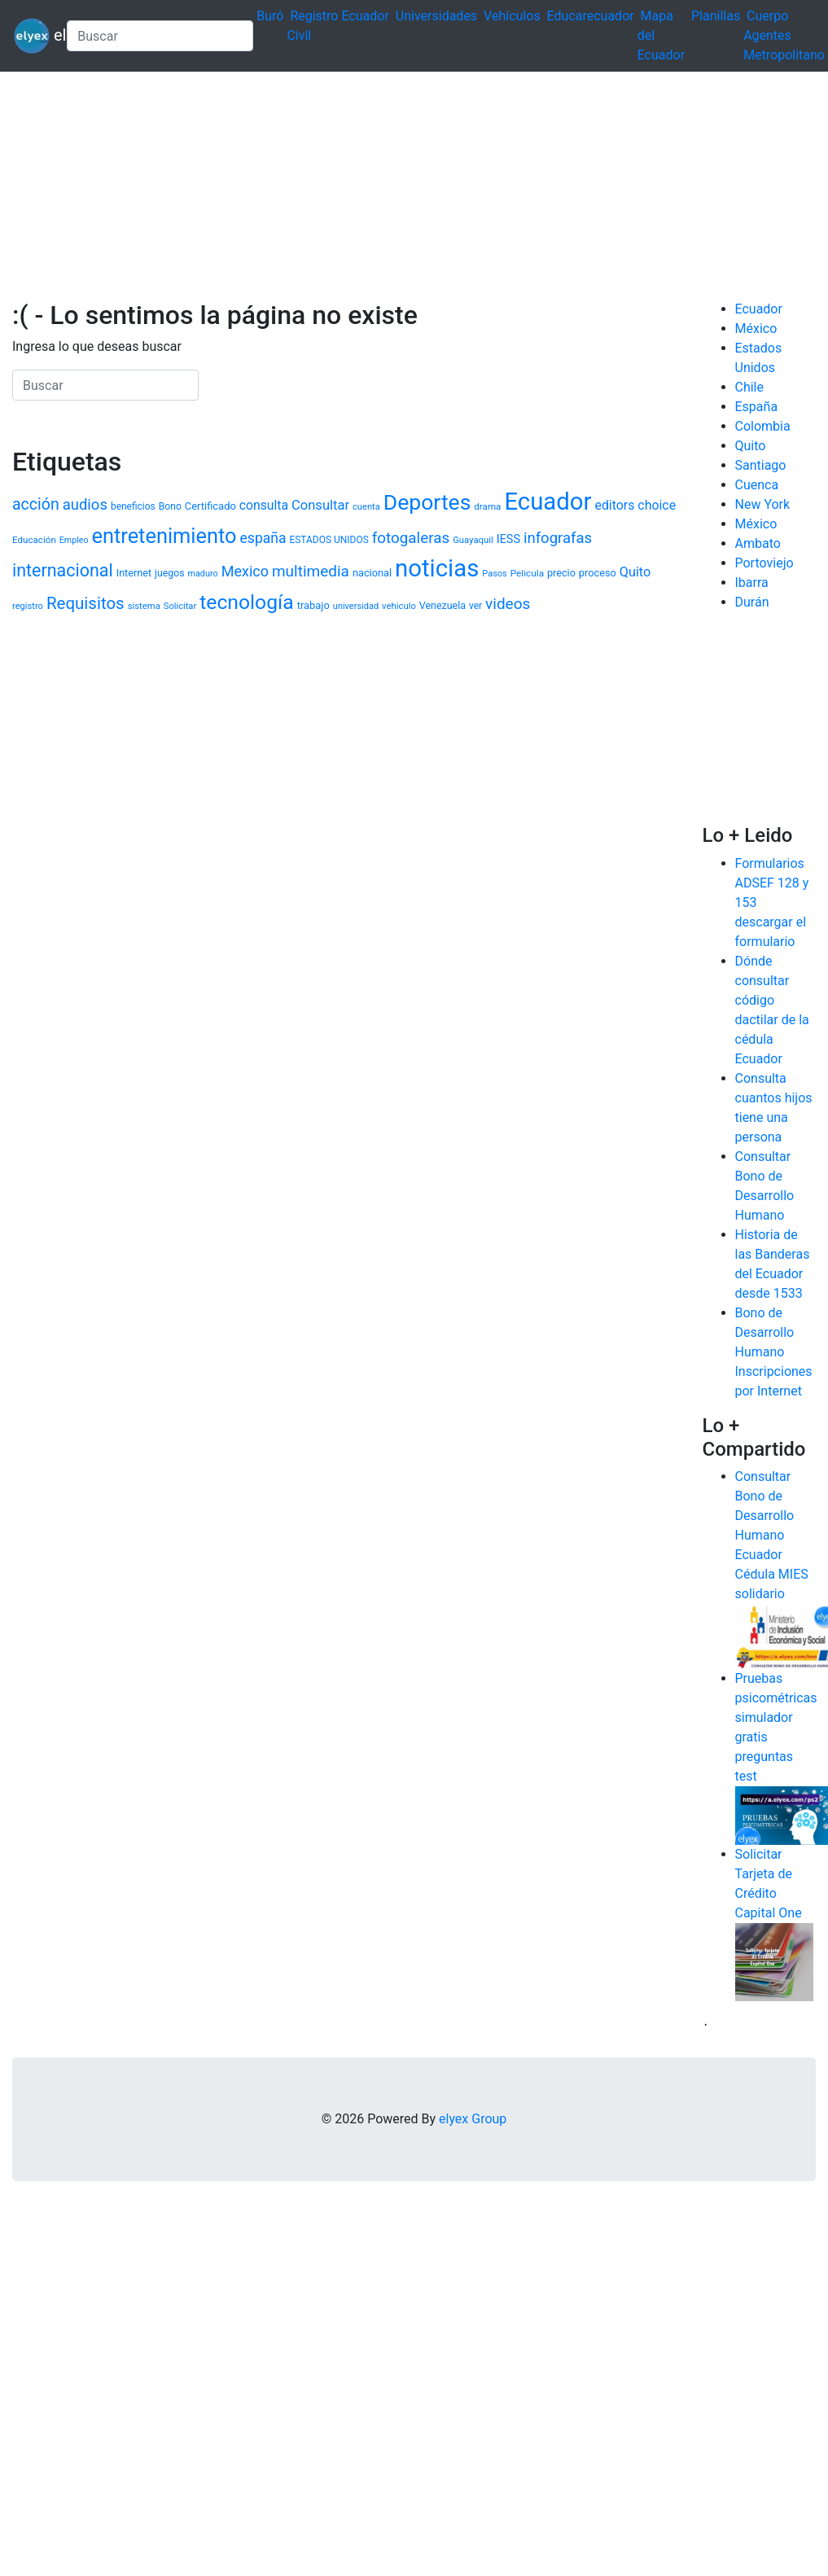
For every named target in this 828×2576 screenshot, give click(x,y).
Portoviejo (764, 563)
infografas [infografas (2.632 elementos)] (558, 538)
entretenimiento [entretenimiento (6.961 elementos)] (164, 536)
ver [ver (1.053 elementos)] (475, 605)
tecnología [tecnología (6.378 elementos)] (246, 602)
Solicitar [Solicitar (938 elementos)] (180, 606)
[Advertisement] (246, 186)
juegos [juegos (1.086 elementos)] (170, 573)
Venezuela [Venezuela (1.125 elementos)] (442, 605)
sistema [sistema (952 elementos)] (144, 605)
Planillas (715, 16)
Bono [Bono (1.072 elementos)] (170, 506)
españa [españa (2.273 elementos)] (263, 538)
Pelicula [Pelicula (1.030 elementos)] (527, 573)
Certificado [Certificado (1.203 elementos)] (210, 506)
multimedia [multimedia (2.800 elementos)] (310, 571)
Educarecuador (590, 16)
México (756, 328)
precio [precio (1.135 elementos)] (561, 573)
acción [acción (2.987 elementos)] (35, 504)
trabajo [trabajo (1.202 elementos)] (313, 605)
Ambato (758, 543)
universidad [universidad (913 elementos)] (356, 606)
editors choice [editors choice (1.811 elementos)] (635, 505)
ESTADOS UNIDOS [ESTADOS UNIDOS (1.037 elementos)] (328, 539)
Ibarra (752, 582)
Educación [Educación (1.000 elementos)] (34, 539)
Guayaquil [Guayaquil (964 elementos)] (473, 539)
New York (763, 504)
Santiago (760, 465)
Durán (752, 602)
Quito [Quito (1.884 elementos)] (635, 572)
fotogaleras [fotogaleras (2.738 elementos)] (410, 538)
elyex (33, 36)
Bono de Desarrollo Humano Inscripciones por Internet (774, 1352)
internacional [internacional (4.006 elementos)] (62, 570)
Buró (269, 16)
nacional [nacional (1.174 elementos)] (372, 573)
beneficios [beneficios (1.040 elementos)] (133, 506)
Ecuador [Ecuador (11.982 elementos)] (547, 501)
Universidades (436, 16)
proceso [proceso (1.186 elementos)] (597, 573)
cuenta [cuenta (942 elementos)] (366, 507)
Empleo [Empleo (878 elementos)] (74, 540)
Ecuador (364, 16)
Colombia (763, 426)
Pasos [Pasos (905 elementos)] (494, 573)
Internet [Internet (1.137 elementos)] (133, 573)
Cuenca (757, 485)
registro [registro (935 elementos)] (27, 606)
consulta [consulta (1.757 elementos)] (263, 505)
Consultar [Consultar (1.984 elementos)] (320, 505)
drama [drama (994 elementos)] (487, 506)
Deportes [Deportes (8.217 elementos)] (427, 502)
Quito (750, 445)
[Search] (160, 35)
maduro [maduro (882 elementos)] (202, 573)
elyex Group (472, 2119)
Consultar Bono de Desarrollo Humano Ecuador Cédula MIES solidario (771, 1535)
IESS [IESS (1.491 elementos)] (508, 539)
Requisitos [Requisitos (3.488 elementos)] (85, 603)
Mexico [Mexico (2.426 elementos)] (245, 571)
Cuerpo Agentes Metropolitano (784, 35)
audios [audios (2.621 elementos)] (85, 505)
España (756, 406)
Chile (749, 387)
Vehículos (512, 16)
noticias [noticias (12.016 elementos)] (437, 568)
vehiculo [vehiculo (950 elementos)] (399, 605)
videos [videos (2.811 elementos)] (507, 603)
